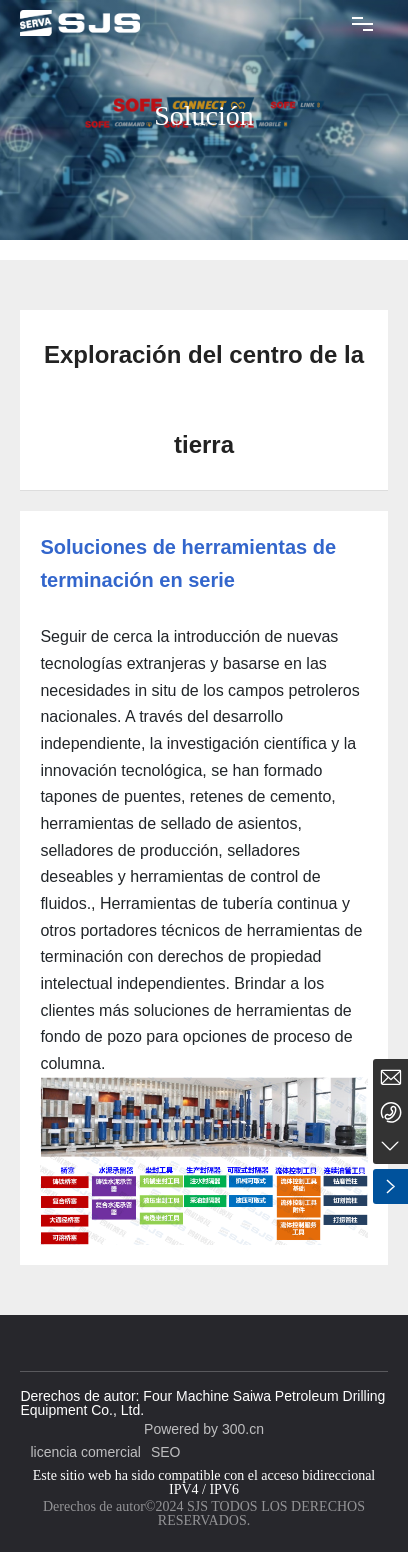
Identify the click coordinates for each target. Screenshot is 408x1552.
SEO (166, 1452)
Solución (204, 115)
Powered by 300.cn (204, 1429)
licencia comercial (85, 1452)
